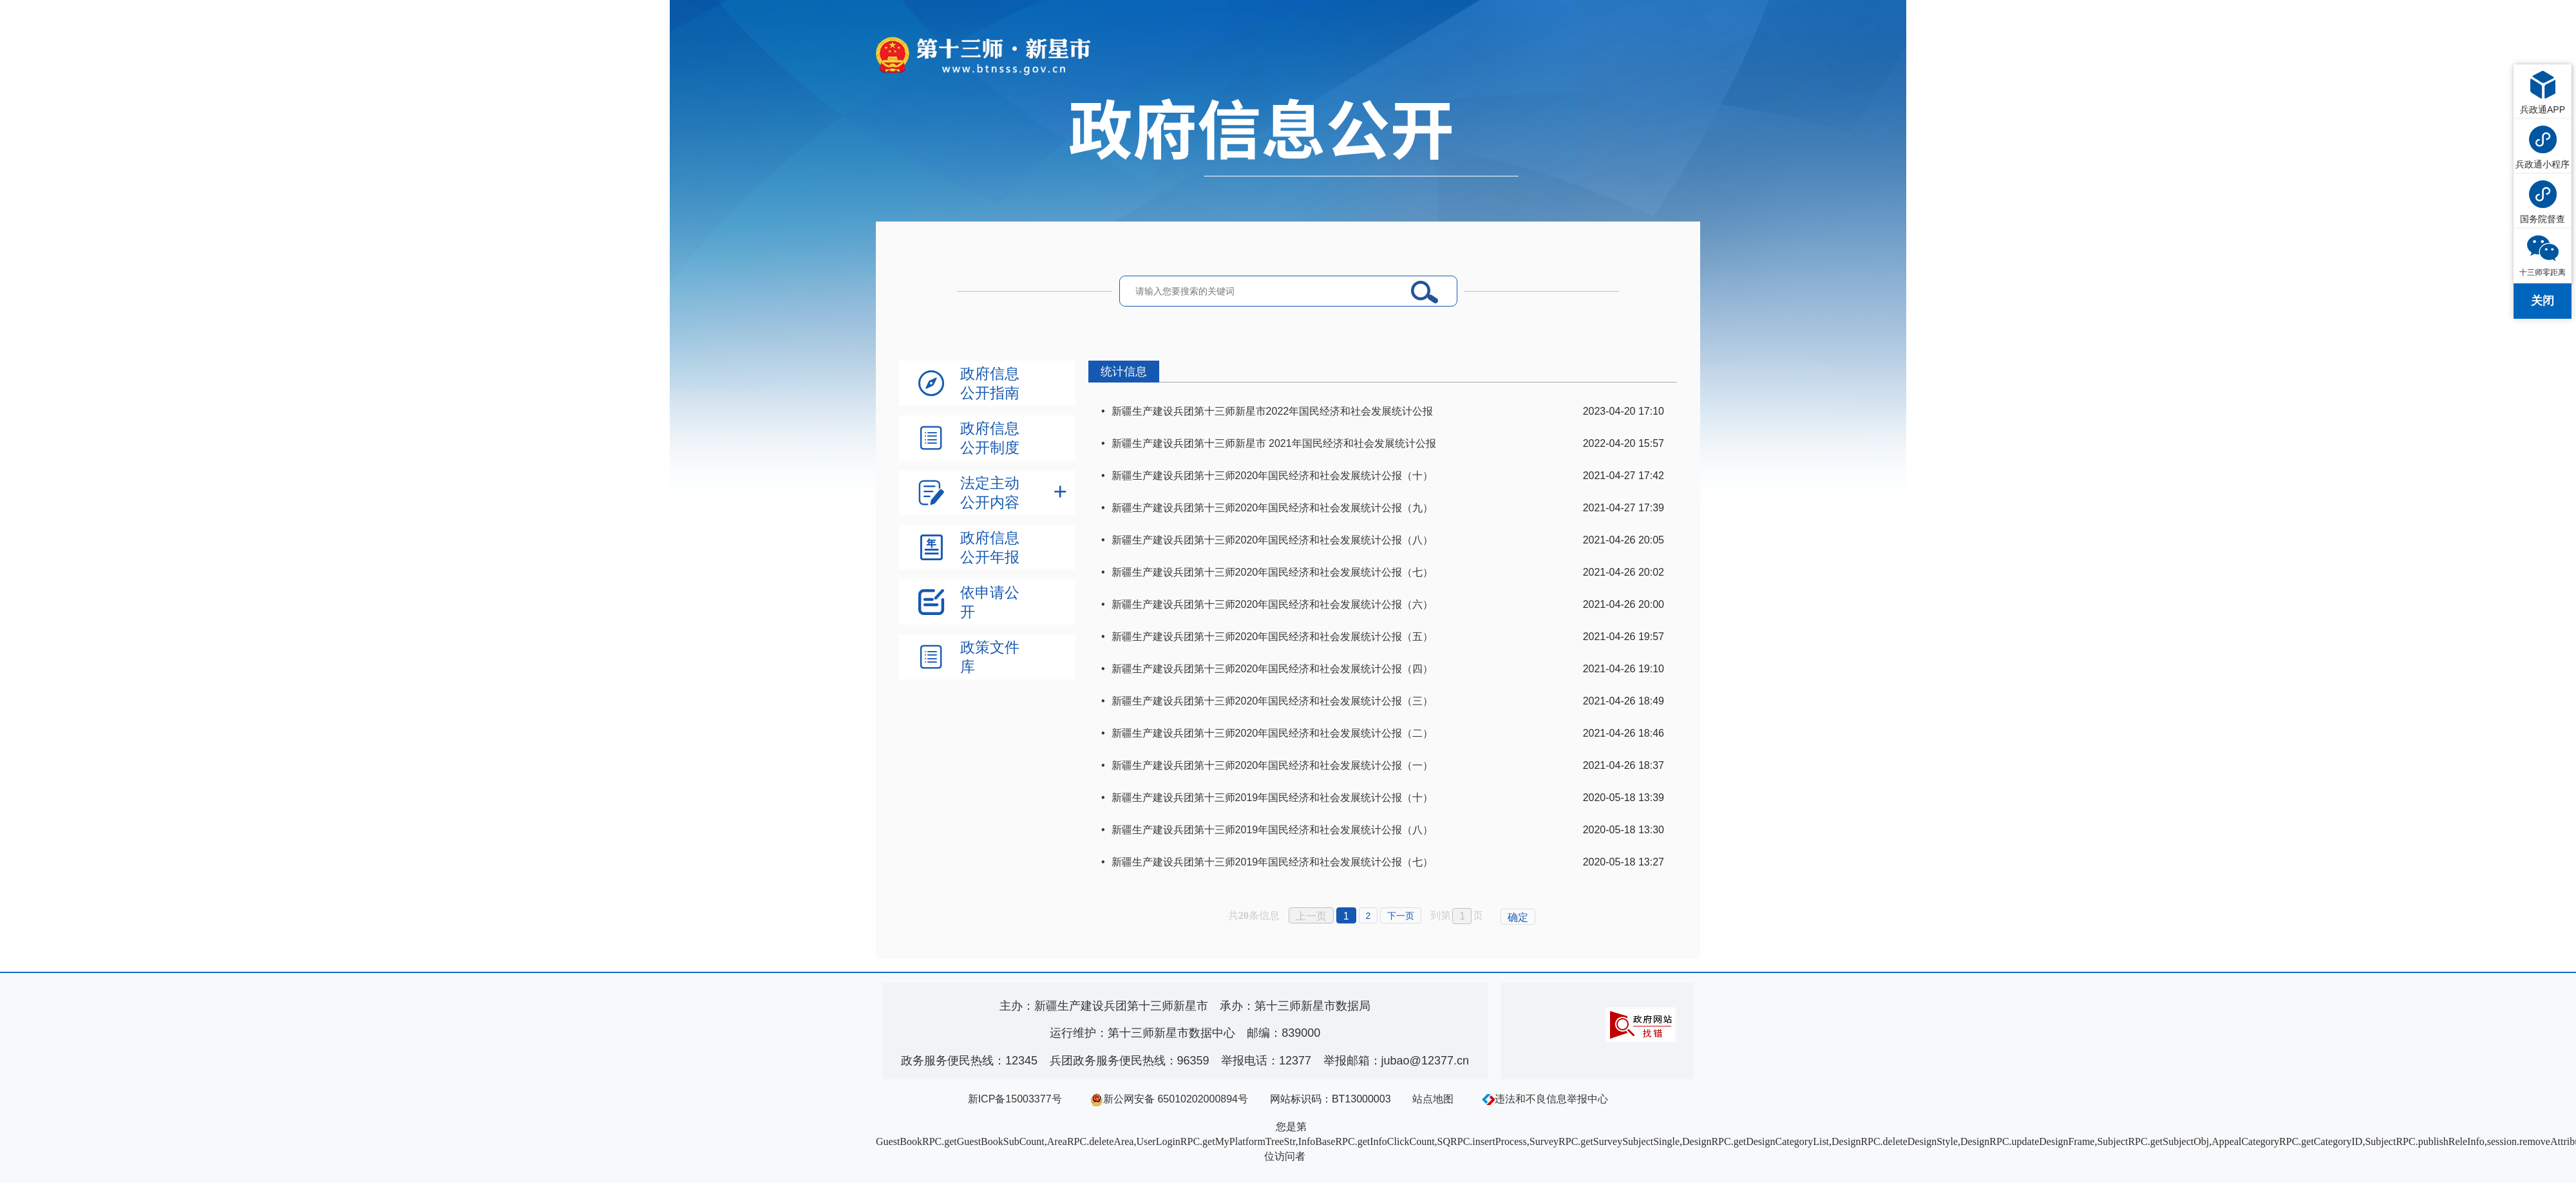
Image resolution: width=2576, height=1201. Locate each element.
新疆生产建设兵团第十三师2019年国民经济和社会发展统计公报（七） (1273, 861)
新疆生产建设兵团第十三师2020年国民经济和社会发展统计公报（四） (1273, 668)
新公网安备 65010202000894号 (1169, 1098)
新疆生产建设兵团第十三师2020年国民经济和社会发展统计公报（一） (1273, 765)
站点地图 (1433, 1098)
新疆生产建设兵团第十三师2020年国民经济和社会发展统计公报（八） (1273, 539)
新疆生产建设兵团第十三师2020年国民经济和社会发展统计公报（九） (1273, 507)
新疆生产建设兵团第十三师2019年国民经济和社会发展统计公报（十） (1273, 797)
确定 (1518, 917)
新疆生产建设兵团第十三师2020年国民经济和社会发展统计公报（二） (1273, 733)
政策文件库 (989, 657)
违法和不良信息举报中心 (1545, 1098)
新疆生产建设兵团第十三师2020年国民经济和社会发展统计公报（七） (1273, 572)
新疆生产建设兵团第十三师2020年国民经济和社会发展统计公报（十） (1273, 475)
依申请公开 (989, 602)
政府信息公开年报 (989, 547)
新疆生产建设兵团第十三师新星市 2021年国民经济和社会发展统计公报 (1274, 443)
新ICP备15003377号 (1015, 1098)
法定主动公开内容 (989, 493)
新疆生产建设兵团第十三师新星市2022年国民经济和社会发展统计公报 (1273, 411)
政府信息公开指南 (989, 383)
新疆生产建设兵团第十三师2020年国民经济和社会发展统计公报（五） (1273, 636)
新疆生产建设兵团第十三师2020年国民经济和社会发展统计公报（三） (1273, 700)
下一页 (1400, 916)
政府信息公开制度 (989, 438)
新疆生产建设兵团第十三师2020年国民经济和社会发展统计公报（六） (1273, 604)
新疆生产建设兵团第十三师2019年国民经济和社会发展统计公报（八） (1273, 829)
